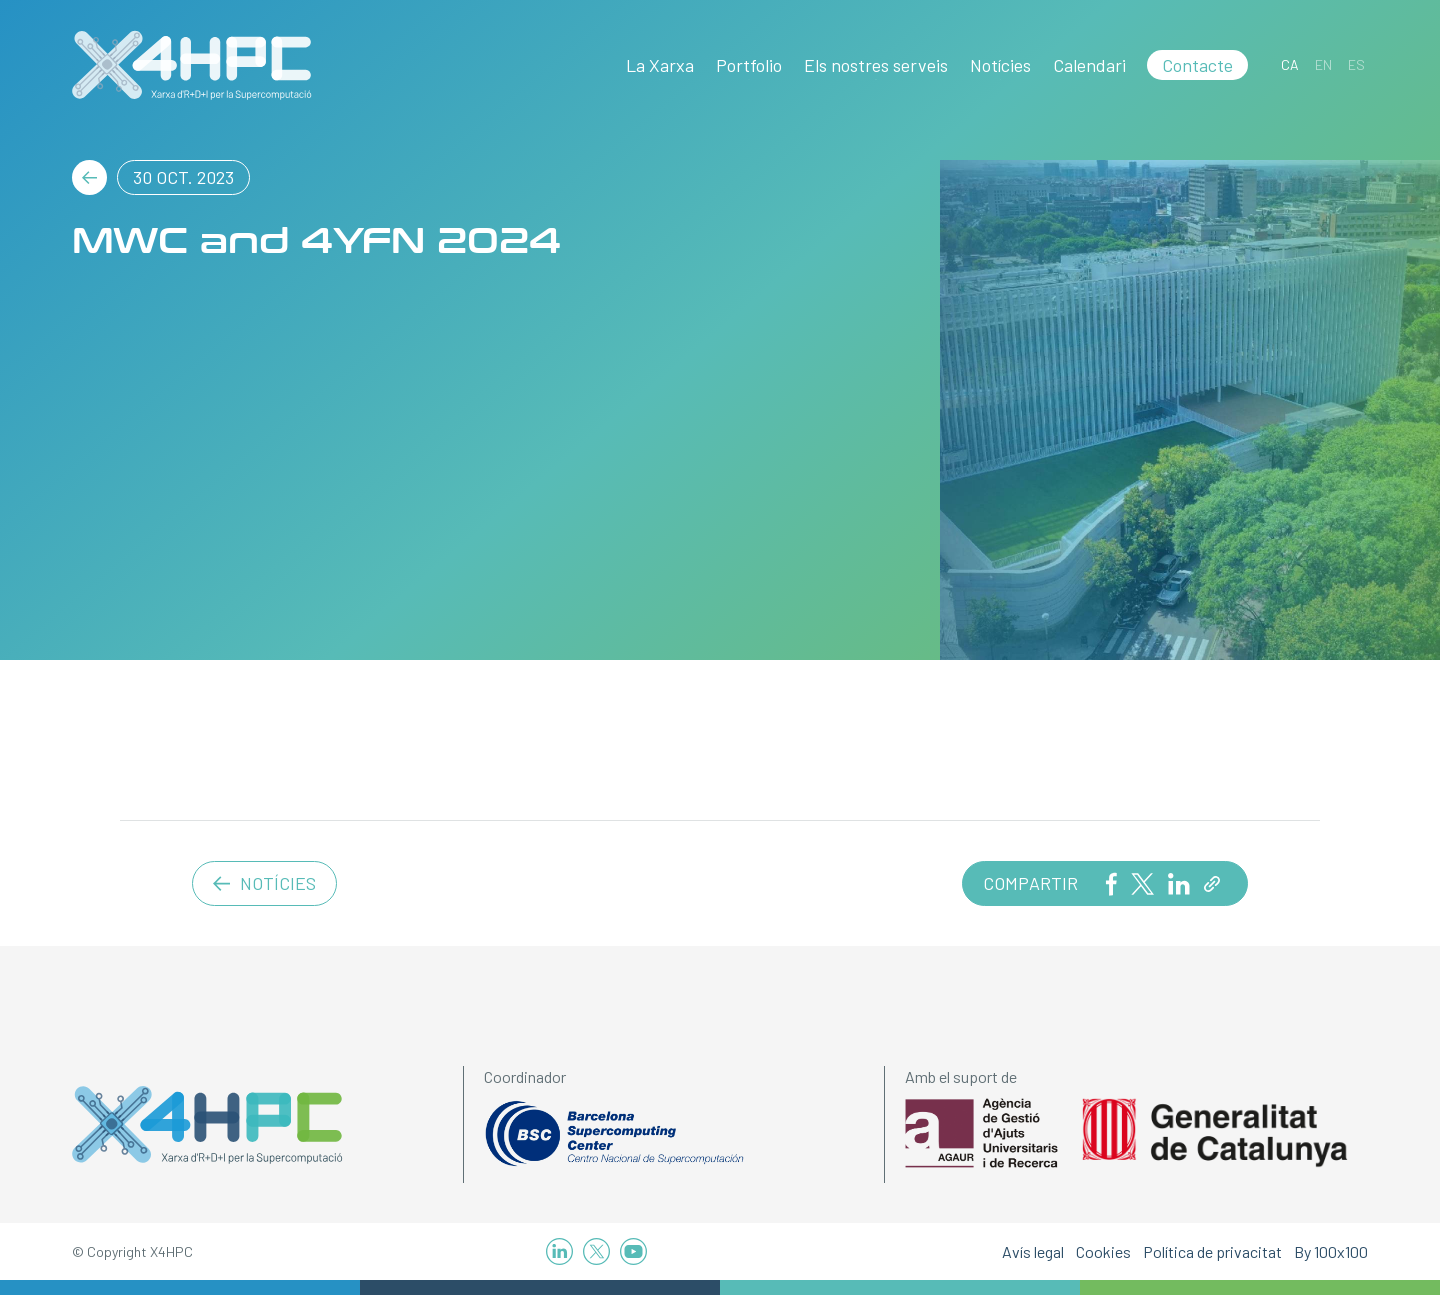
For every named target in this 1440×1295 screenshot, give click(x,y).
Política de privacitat (1212, 1251)
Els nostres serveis (876, 65)
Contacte (1197, 65)
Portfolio (749, 65)
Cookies (1103, 1251)
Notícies (1000, 65)
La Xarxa (660, 65)
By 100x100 (1331, 1251)
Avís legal (1033, 1251)
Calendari (1089, 65)
